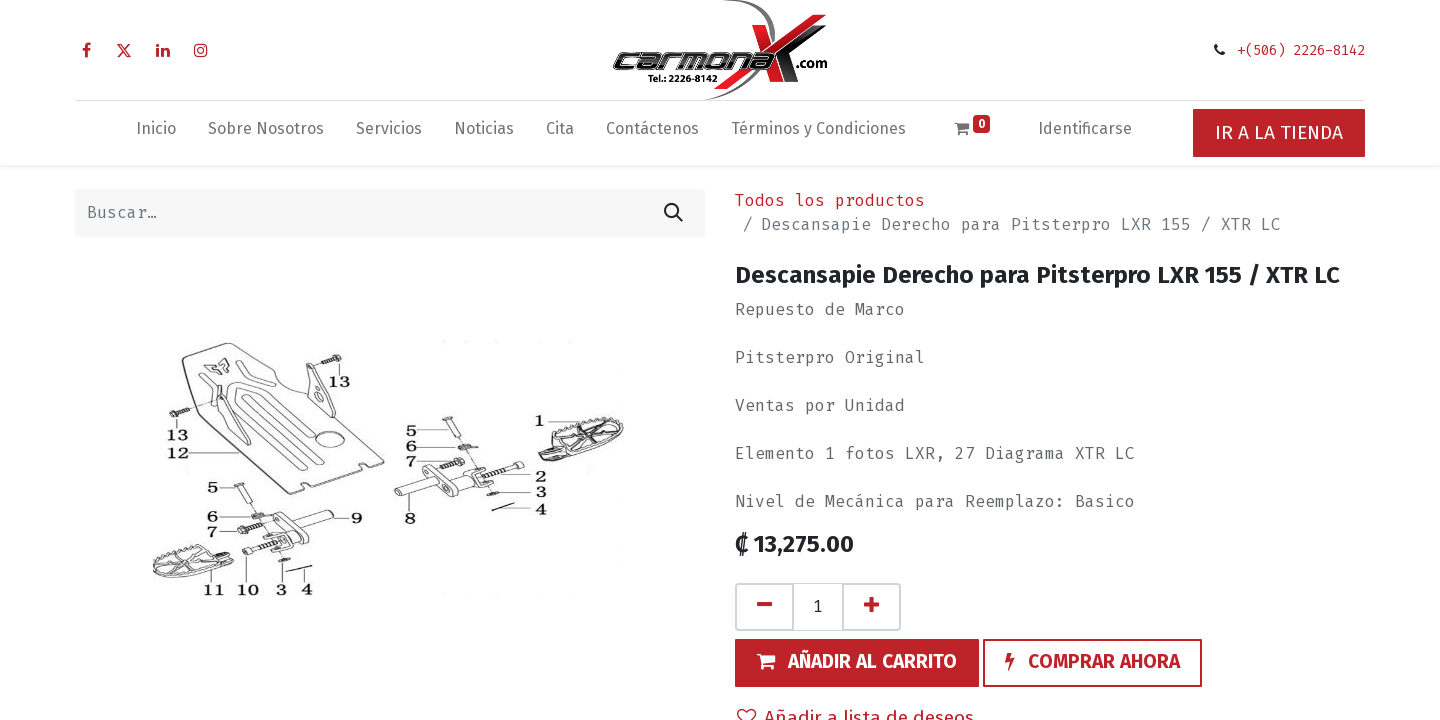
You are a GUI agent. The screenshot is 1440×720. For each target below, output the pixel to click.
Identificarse (1085, 128)
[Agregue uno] (871, 607)
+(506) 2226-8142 (1301, 50)
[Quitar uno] (764, 607)
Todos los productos (830, 200)
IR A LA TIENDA (1279, 132)
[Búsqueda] (673, 213)
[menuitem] (156, 133)
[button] (857, 663)
